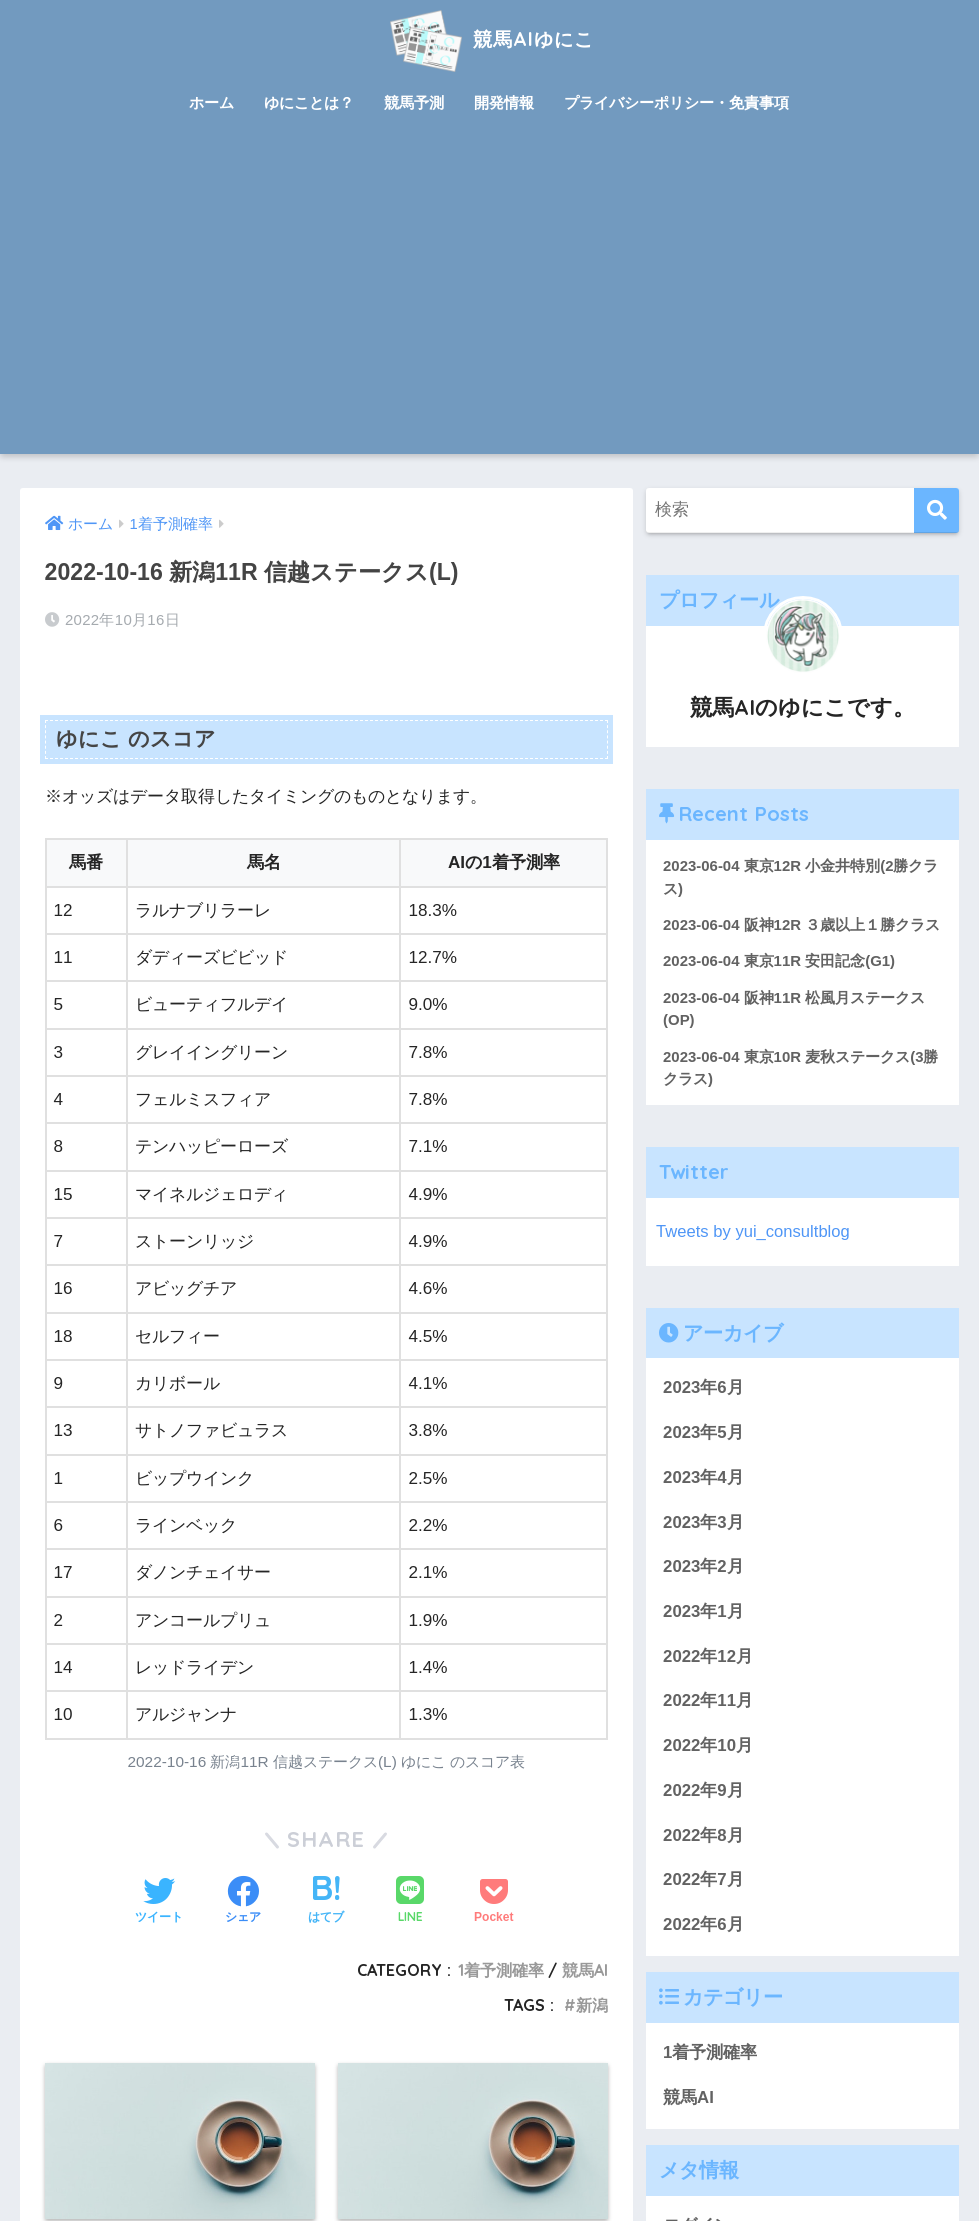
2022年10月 (708, 1747)
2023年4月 (703, 1479)
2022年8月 (703, 1836)
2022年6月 (703, 1926)
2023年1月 (703, 1613)
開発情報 (504, 102)
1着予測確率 (501, 1970)
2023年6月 (703, 1389)
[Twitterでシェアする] (159, 1902)
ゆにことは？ (309, 102)
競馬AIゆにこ (489, 38)
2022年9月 (703, 1792)
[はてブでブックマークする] (326, 1902)
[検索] (936, 510)
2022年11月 (708, 1702)
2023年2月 (703, 1568)
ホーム (211, 102)
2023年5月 (703, 1434)
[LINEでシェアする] (410, 1901)
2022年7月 (703, 1881)
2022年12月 (708, 1658)
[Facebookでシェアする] (243, 1902)
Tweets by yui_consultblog (754, 1233)
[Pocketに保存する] (493, 1902)
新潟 (592, 2005)
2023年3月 (703, 1523)
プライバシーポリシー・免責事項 (676, 102)
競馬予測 (414, 102)
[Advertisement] (490, 304)
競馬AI (585, 1970)
